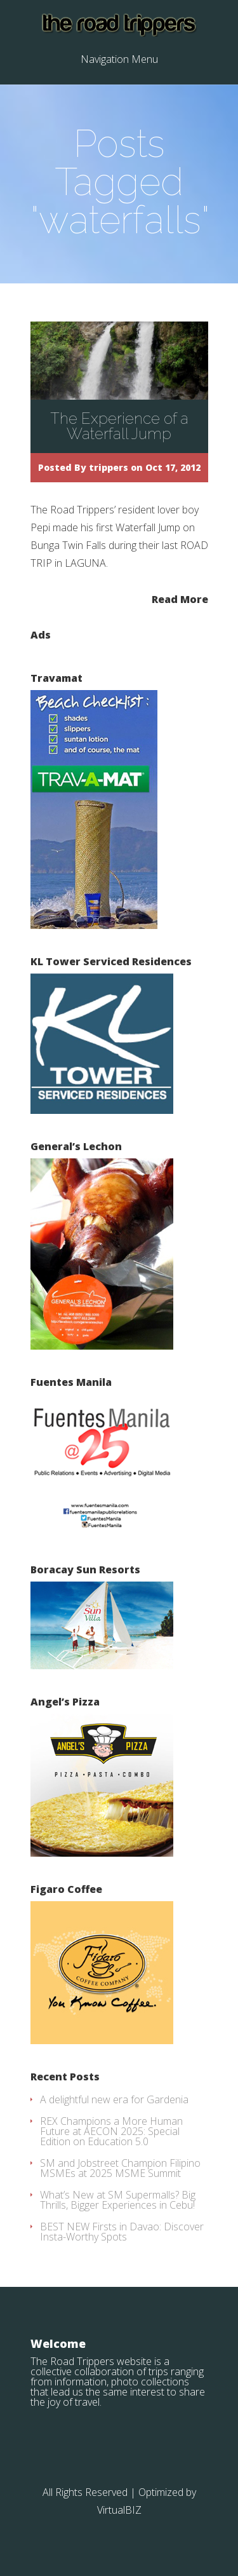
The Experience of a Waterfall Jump (119, 426)
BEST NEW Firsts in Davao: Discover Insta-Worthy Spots (122, 2232)
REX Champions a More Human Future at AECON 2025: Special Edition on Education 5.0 (111, 2131)
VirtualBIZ (119, 2510)
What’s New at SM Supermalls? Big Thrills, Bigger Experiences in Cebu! (117, 2200)
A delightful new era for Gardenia (114, 2099)
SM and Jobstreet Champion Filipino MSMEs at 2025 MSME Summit (120, 2168)
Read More (180, 598)
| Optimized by (163, 2492)
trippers (108, 467)
